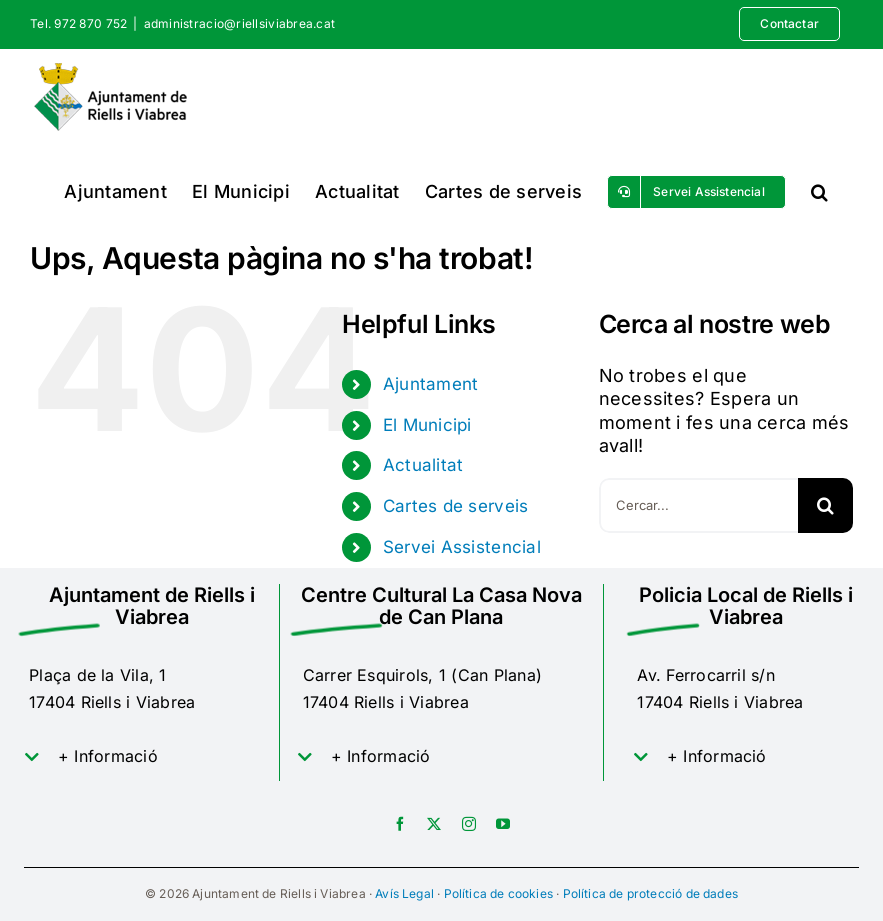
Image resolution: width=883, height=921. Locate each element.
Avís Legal (404, 893)
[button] (819, 191)
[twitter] (434, 824)
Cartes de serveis (456, 506)
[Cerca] (825, 505)
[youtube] (503, 824)
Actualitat (423, 465)
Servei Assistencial (462, 547)
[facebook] (400, 824)
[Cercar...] (698, 505)
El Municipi (427, 425)
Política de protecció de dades (650, 893)
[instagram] (469, 824)
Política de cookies (498, 893)
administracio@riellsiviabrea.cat (240, 23)
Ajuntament (431, 384)
